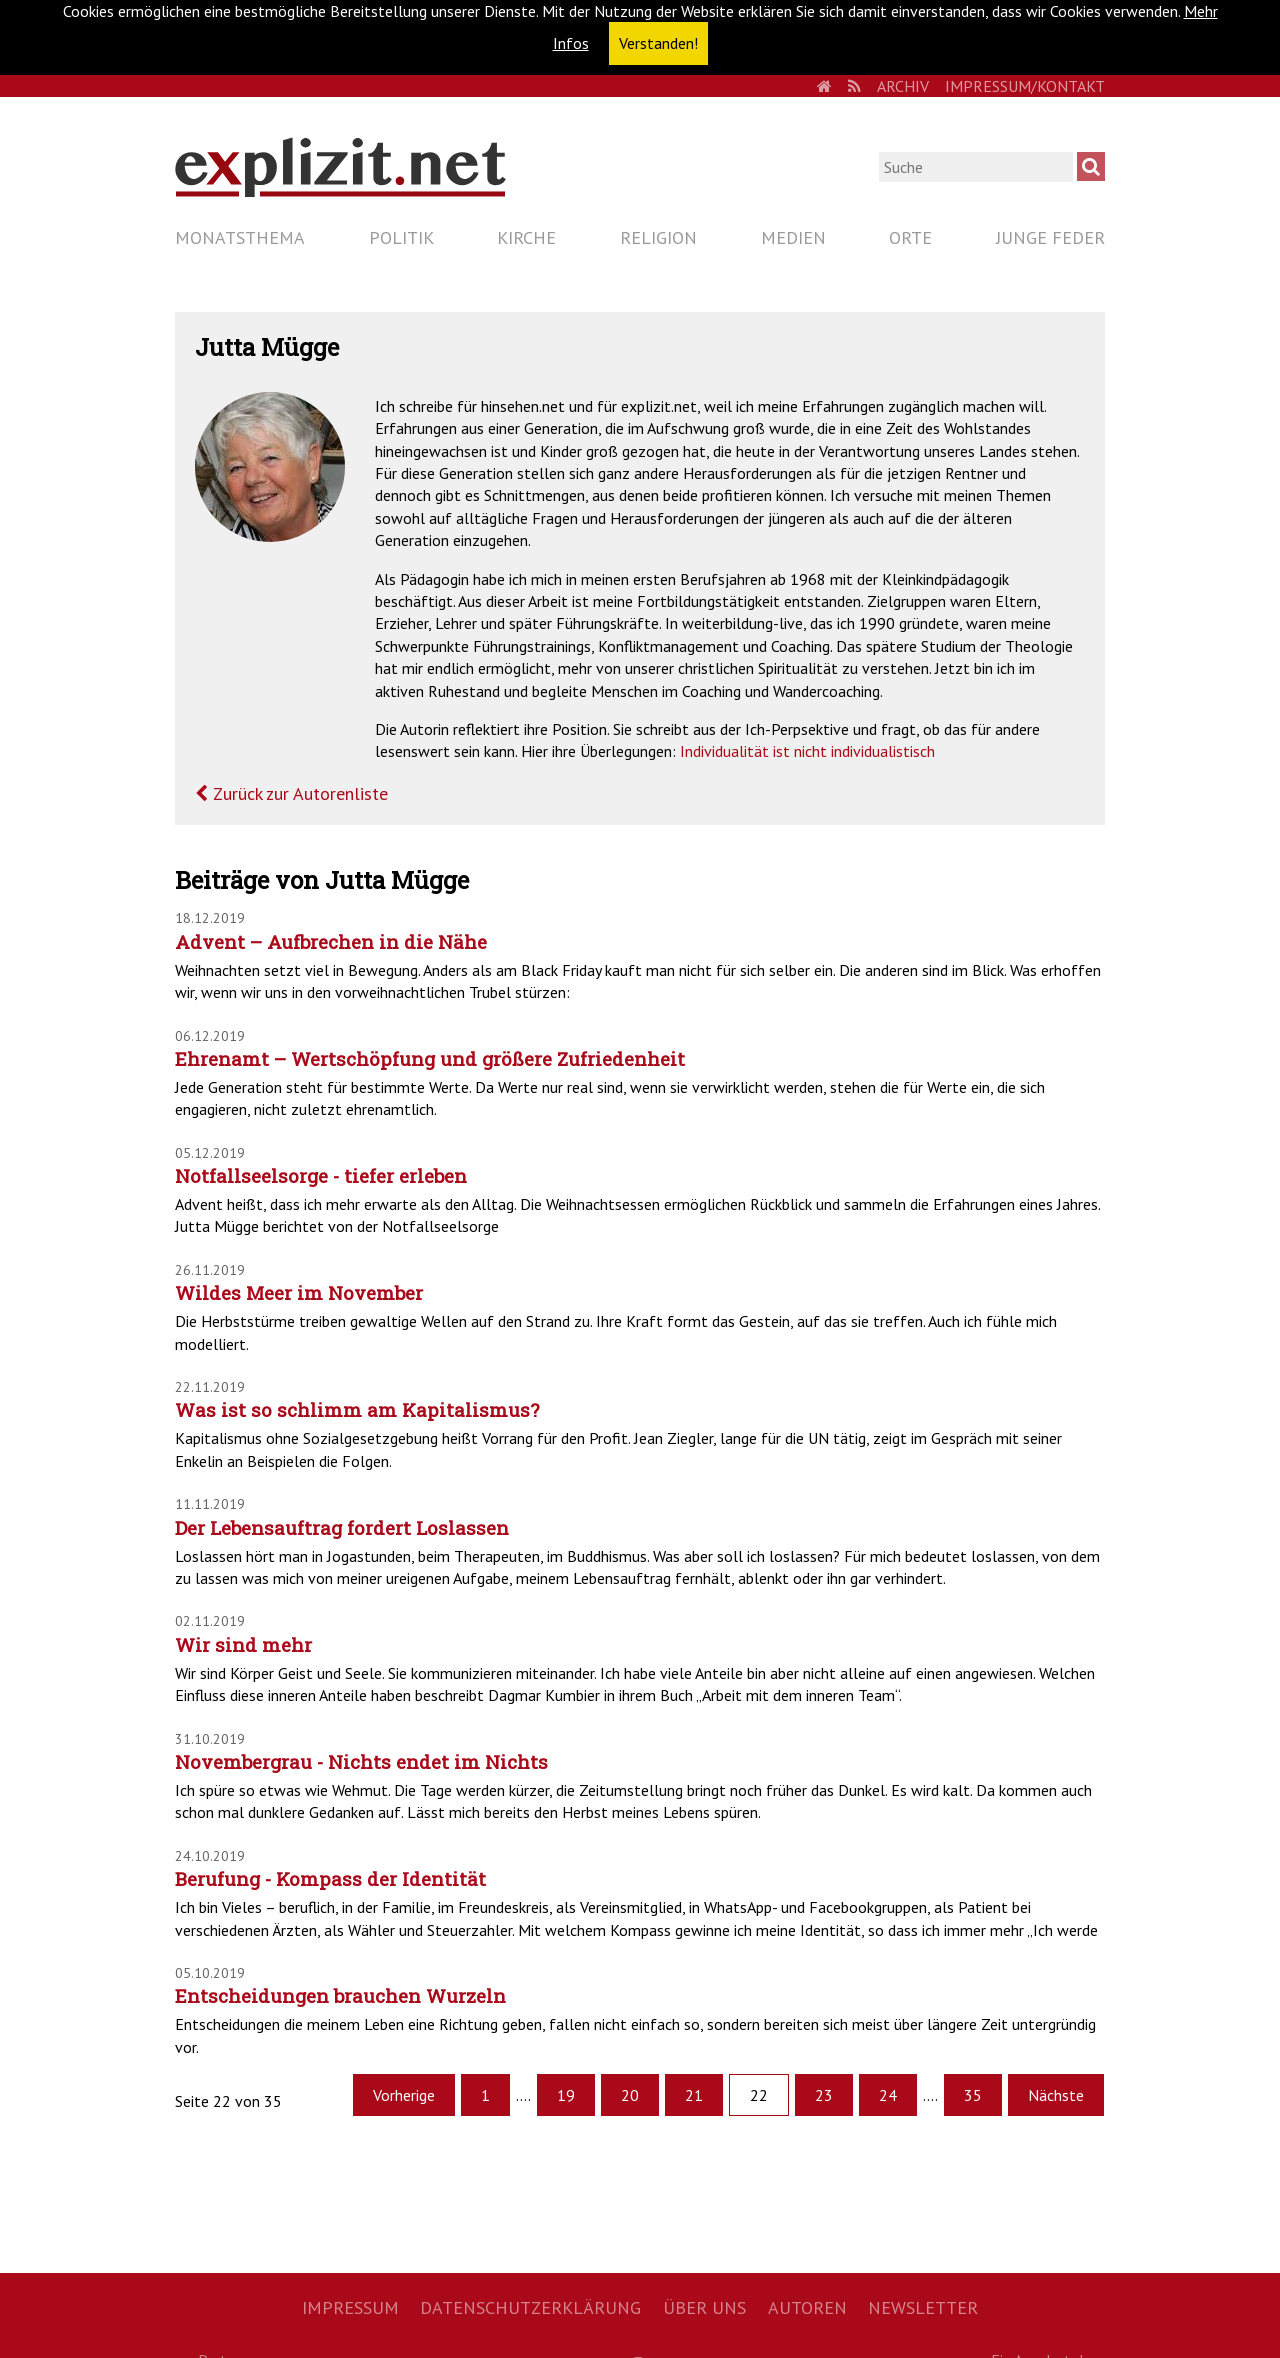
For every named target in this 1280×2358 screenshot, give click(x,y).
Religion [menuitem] (658, 237)
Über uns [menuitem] (704, 2307)
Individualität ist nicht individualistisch (807, 751)
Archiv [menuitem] (903, 86)
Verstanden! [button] (658, 43)
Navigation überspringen (174, 220)
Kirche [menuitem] (526, 237)
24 (888, 2095)
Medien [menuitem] (793, 237)
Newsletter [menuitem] (923, 2307)
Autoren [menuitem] (807, 2307)
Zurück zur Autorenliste (298, 793)
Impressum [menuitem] (350, 2307)
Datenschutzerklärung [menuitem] (530, 2307)
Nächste (1056, 2095)
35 (973, 2095)
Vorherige (404, 2095)
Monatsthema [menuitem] (240, 237)
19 (566, 2095)
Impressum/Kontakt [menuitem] (1025, 86)
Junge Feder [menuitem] (1050, 237)
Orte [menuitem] (910, 237)
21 (694, 2095)
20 (630, 2095)
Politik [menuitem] (401, 237)
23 (824, 2095)
